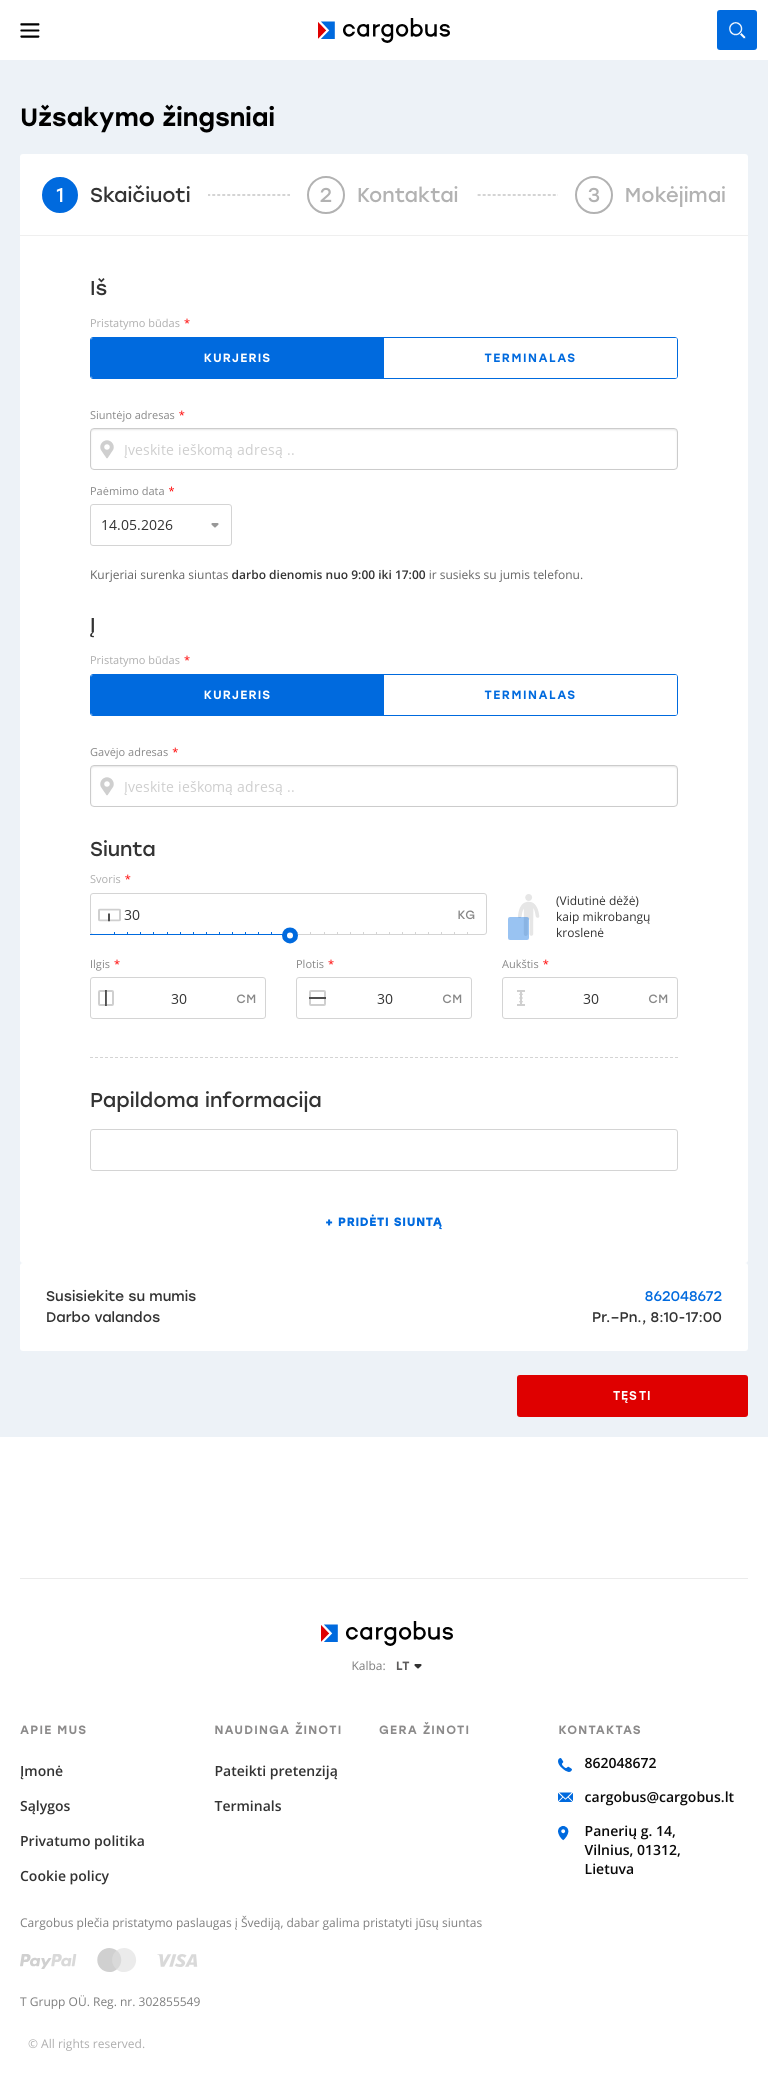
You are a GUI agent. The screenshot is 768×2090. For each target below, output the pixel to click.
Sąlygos (45, 1806)
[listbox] (161, 525)
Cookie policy (64, 1876)
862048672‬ (683, 1296)
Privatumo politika (82, 1841)
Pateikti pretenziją (275, 1771)
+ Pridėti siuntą (383, 1222)
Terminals (247, 1806)
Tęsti (632, 1396)
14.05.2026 (137, 524)
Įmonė (41, 1771)
